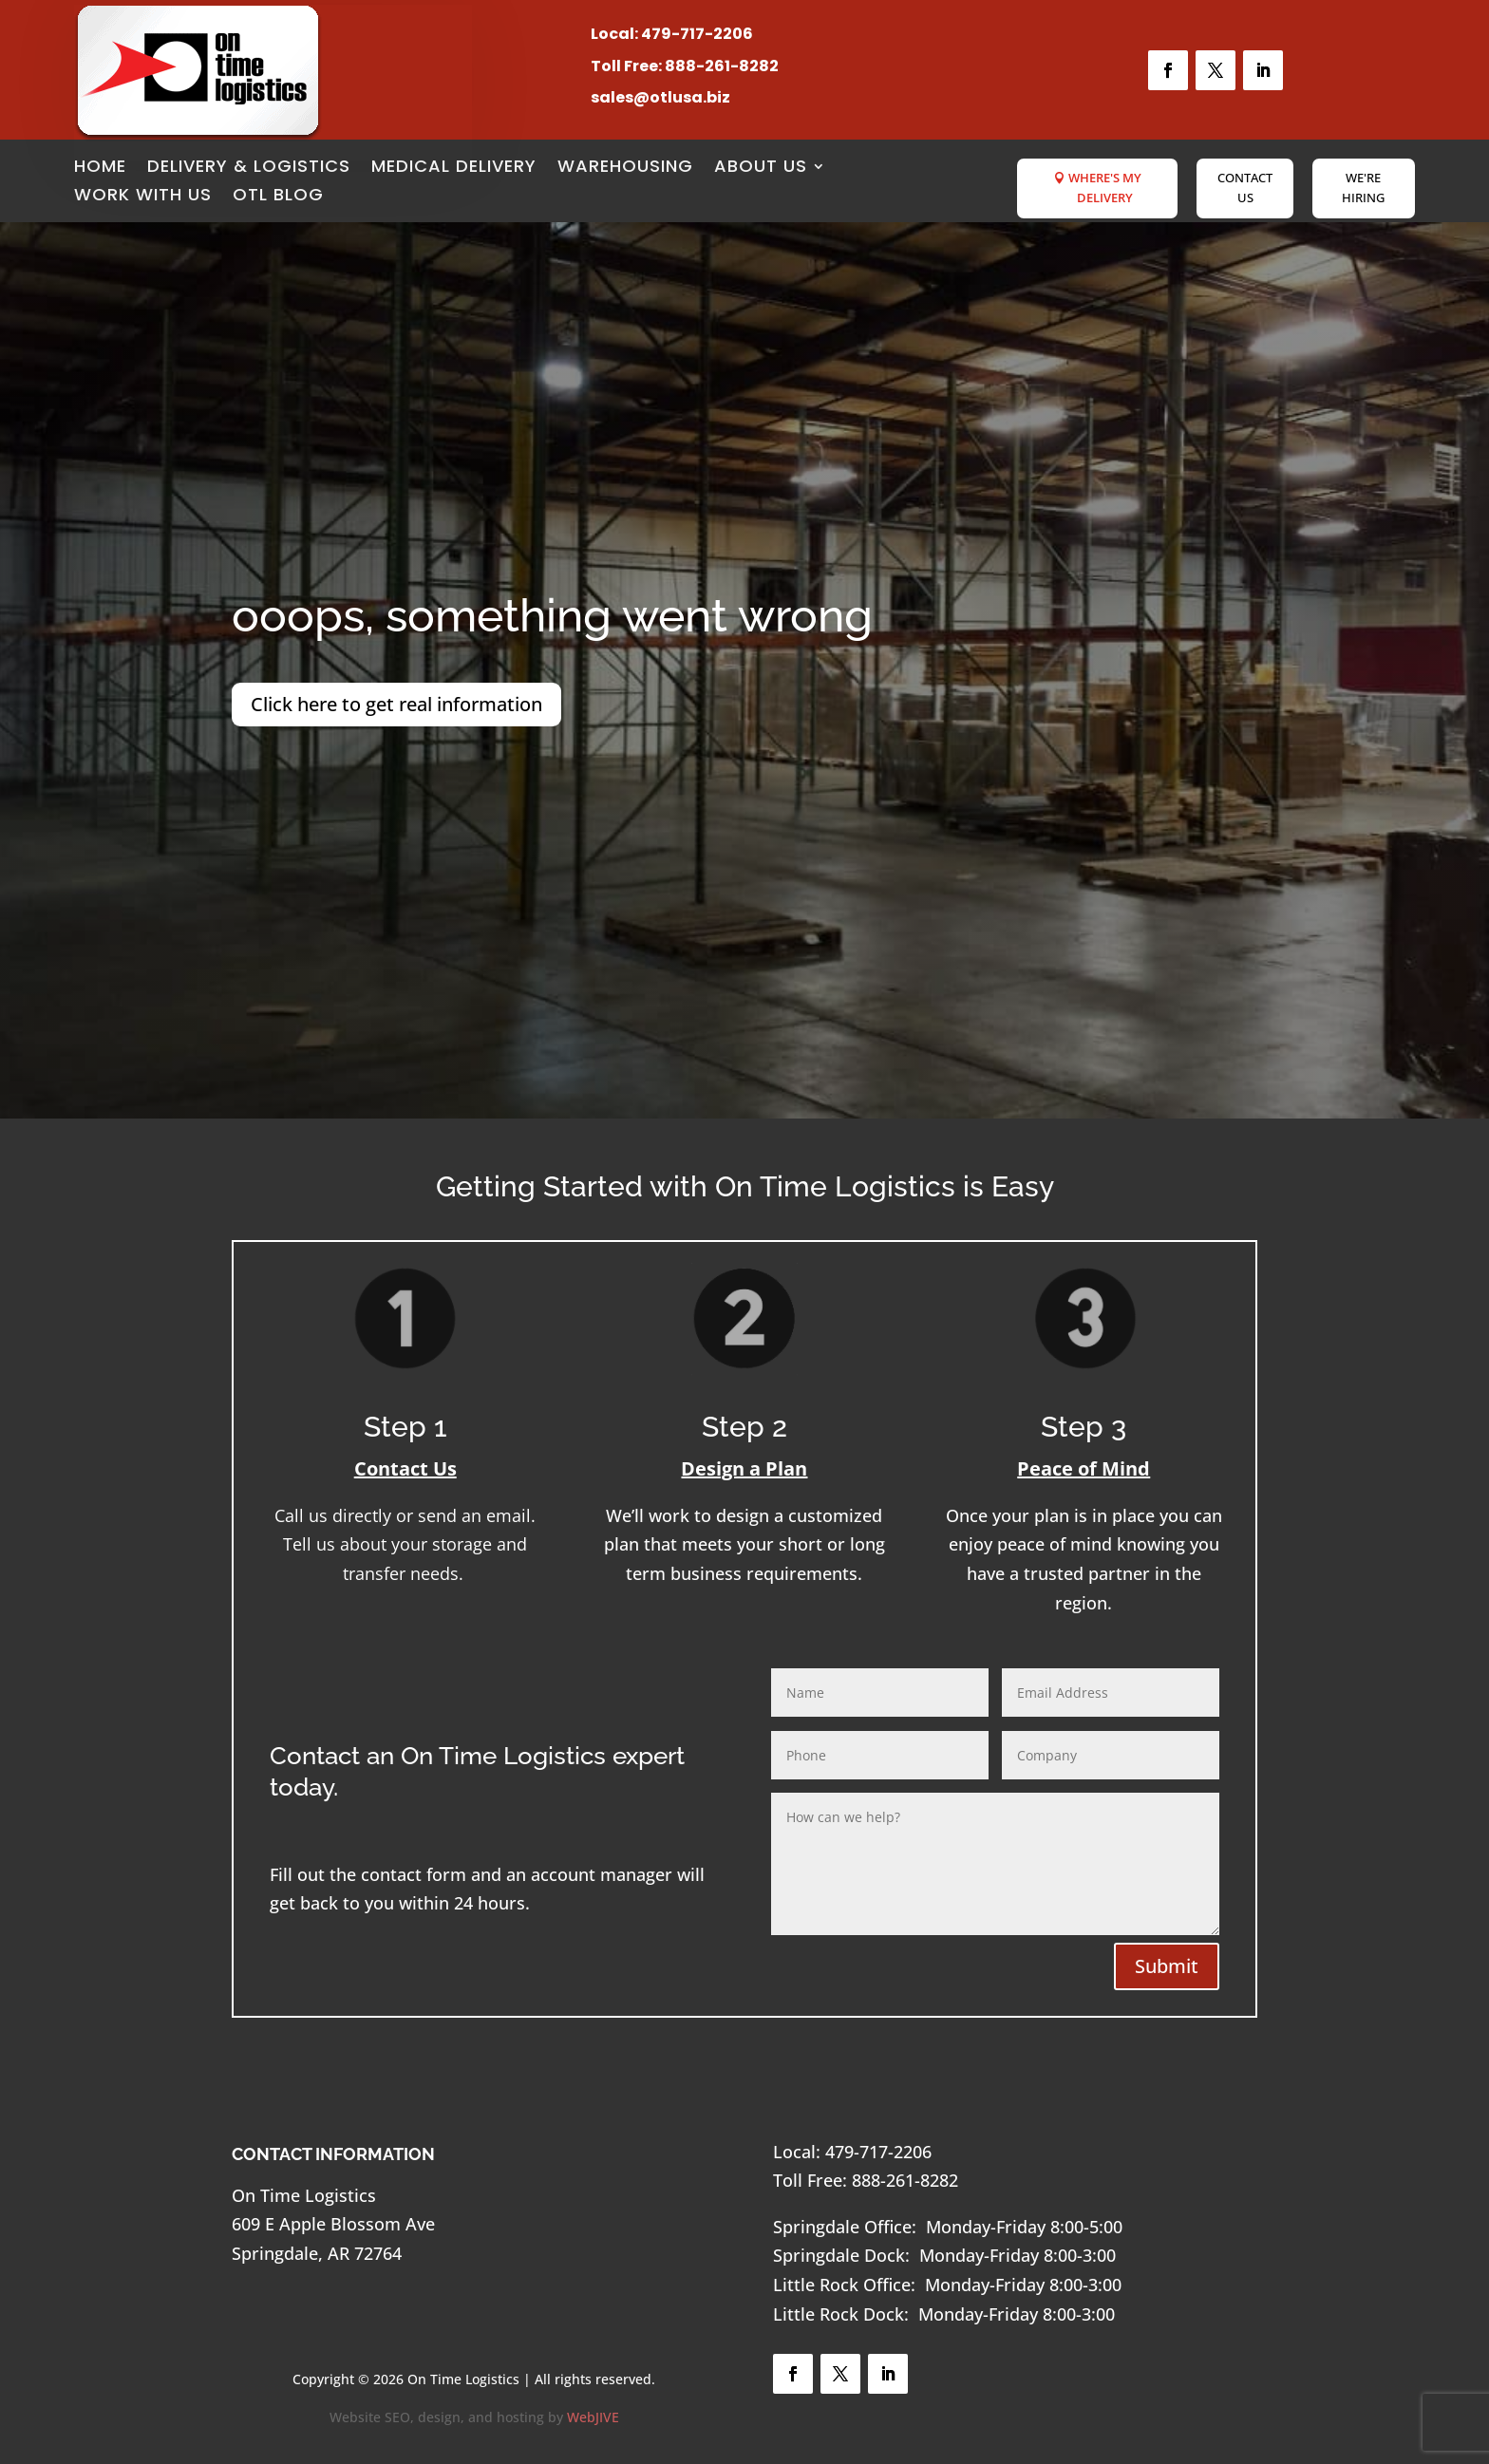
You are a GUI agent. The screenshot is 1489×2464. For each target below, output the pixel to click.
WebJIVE (593, 2417)
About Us (760, 169)
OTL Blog (278, 197)
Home (100, 169)
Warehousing (625, 169)
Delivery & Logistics (248, 169)
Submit (1166, 1966)
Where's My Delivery (1104, 188)
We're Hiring (1363, 188)
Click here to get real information (396, 704)
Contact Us (1244, 188)
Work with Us (143, 197)
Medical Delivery (454, 169)
